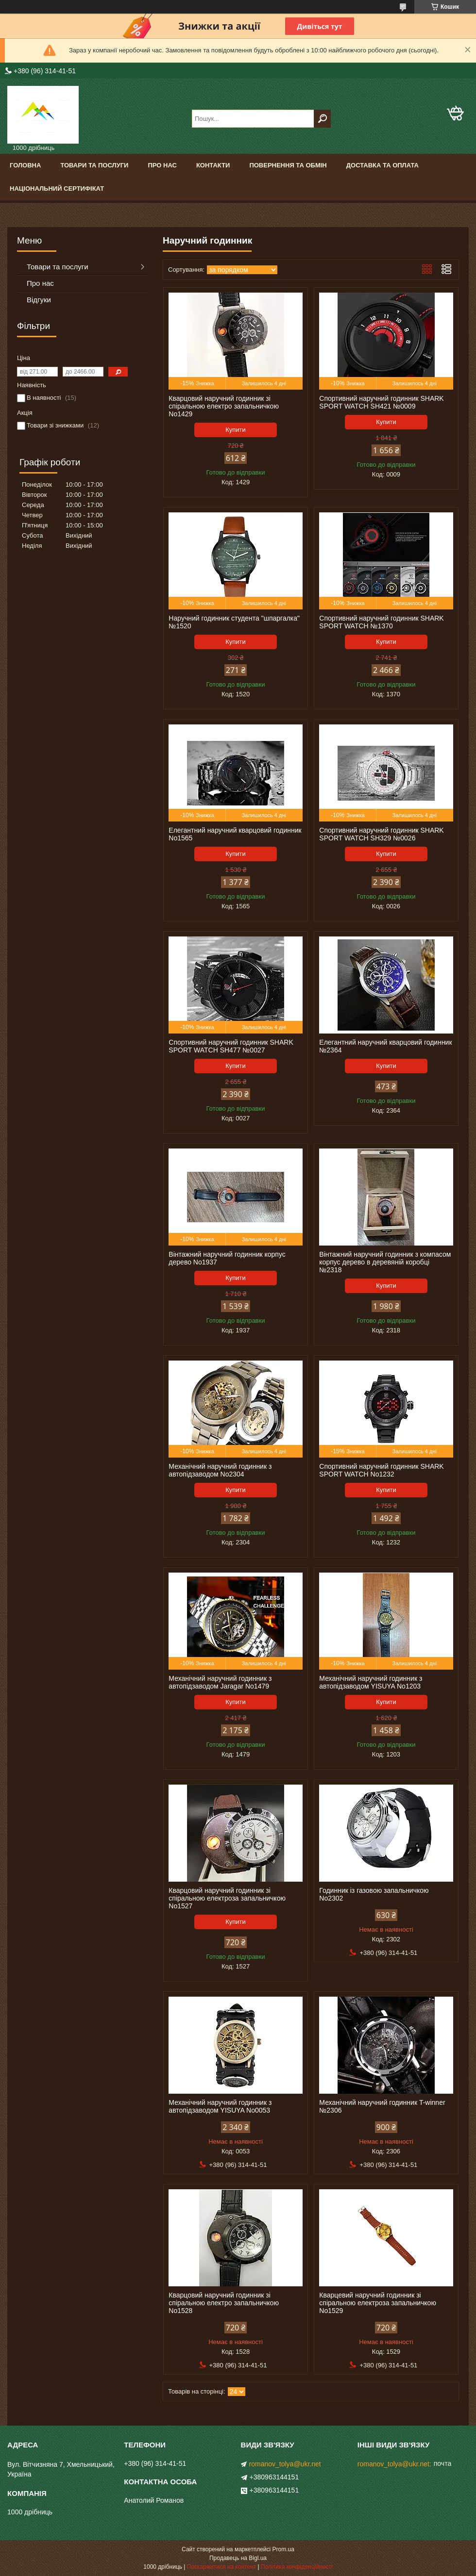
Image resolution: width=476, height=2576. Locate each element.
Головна (25, 165)
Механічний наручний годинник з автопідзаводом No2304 (220, 1470)
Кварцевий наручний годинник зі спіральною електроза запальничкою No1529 (377, 2302)
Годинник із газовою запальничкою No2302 (373, 1894)
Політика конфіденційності (297, 2566)
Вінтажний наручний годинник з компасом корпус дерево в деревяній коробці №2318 (385, 1262)
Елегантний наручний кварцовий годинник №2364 (385, 1046)
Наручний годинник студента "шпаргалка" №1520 (234, 622)
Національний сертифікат (57, 188)
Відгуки (39, 299)
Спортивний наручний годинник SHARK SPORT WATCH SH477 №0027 (231, 1046)
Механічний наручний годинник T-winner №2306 (382, 2106)
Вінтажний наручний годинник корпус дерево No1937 (227, 1258)
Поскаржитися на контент (221, 2566)
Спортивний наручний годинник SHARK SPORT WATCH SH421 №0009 (381, 402)
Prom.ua (283, 2549)
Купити (235, 429)
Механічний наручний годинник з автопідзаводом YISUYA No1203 (370, 1682)
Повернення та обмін (287, 165)
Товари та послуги (94, 165)
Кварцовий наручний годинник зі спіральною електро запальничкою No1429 (224, 406)
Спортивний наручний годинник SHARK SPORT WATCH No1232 (381, 1470)
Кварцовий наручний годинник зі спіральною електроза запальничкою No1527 (227, 1898)
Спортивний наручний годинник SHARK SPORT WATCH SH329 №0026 (381, 834)
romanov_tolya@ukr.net (285, 2464)
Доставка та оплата (382, 165)
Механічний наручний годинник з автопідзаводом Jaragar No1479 (220, 1682)
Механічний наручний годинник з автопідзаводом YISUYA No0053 (220, 2106)
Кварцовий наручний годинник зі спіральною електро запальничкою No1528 (224, 2302)
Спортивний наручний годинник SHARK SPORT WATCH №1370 (381, 622)
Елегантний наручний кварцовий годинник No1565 (235, 834)
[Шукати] (322, 119)
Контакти (213, 165)
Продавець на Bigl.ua (238, 2558)
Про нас (162, 165)
